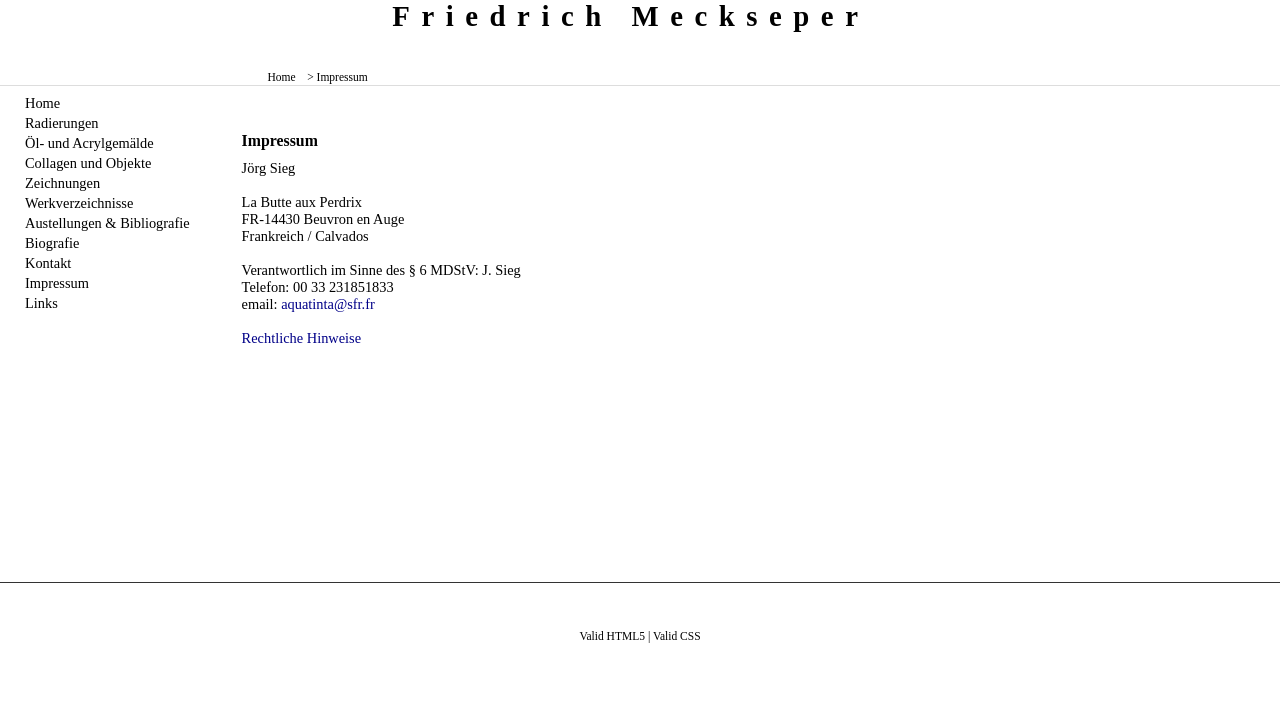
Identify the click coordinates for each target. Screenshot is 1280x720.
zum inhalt (1257, 14)
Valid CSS (677, 636)
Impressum (57, 283)
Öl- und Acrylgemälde (89, 143)
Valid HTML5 (612, 636)
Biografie (52, 243)
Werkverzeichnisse (79, 203)
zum (1266, 14)
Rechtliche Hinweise (301, 338)
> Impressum (337, 77)
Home (282, 77)
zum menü (1250, 14)
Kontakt (48, 263)
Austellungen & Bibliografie (107, 223)
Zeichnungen (62, 183)
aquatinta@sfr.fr (328, 304)
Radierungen (62, 123)
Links (41, 303)
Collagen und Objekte (88, 163)
